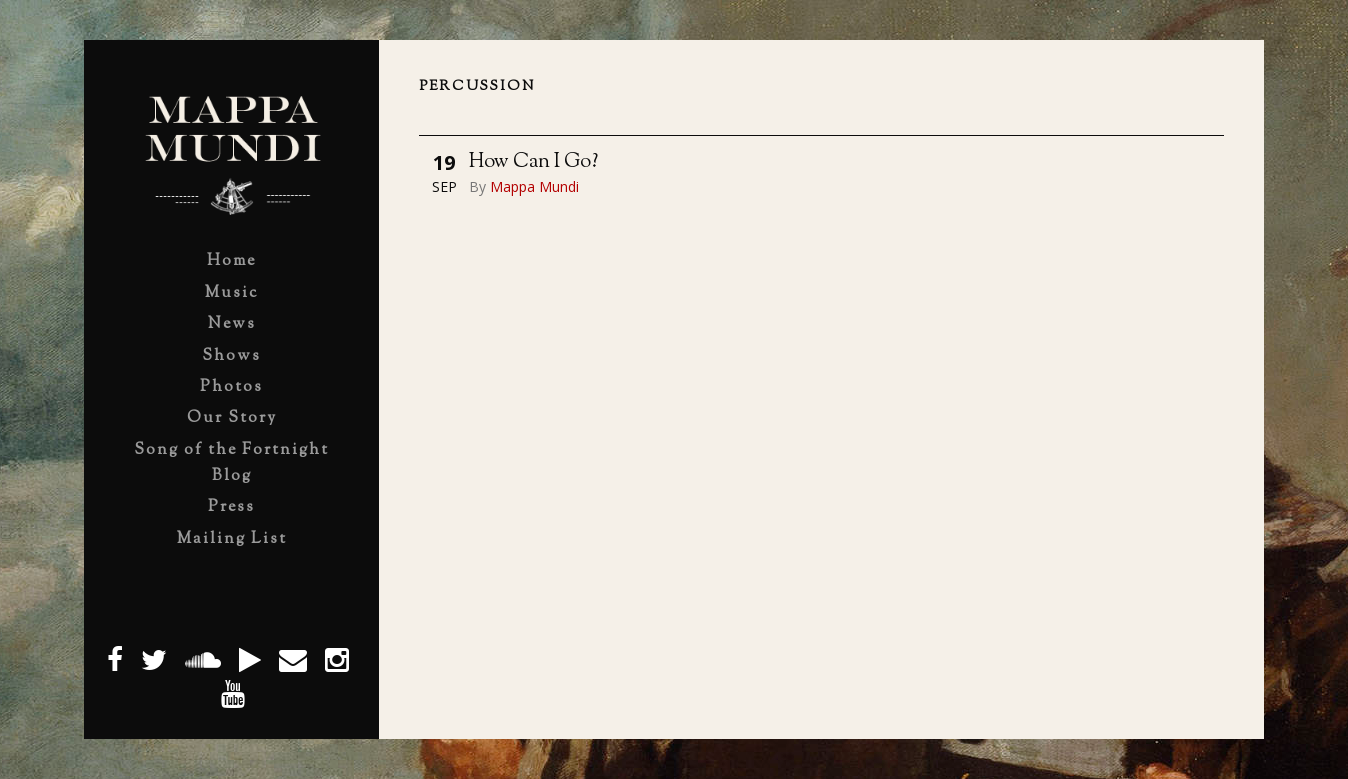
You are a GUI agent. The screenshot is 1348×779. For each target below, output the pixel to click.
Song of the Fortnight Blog (231, 463)
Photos (231, 387)
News (232, 324)
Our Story (232, 418)
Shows (231, 356)
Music (231, 293)
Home (231, 261)
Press (231, 507)
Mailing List (232, 539)
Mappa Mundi (534, 186)
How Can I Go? (533, 162)
